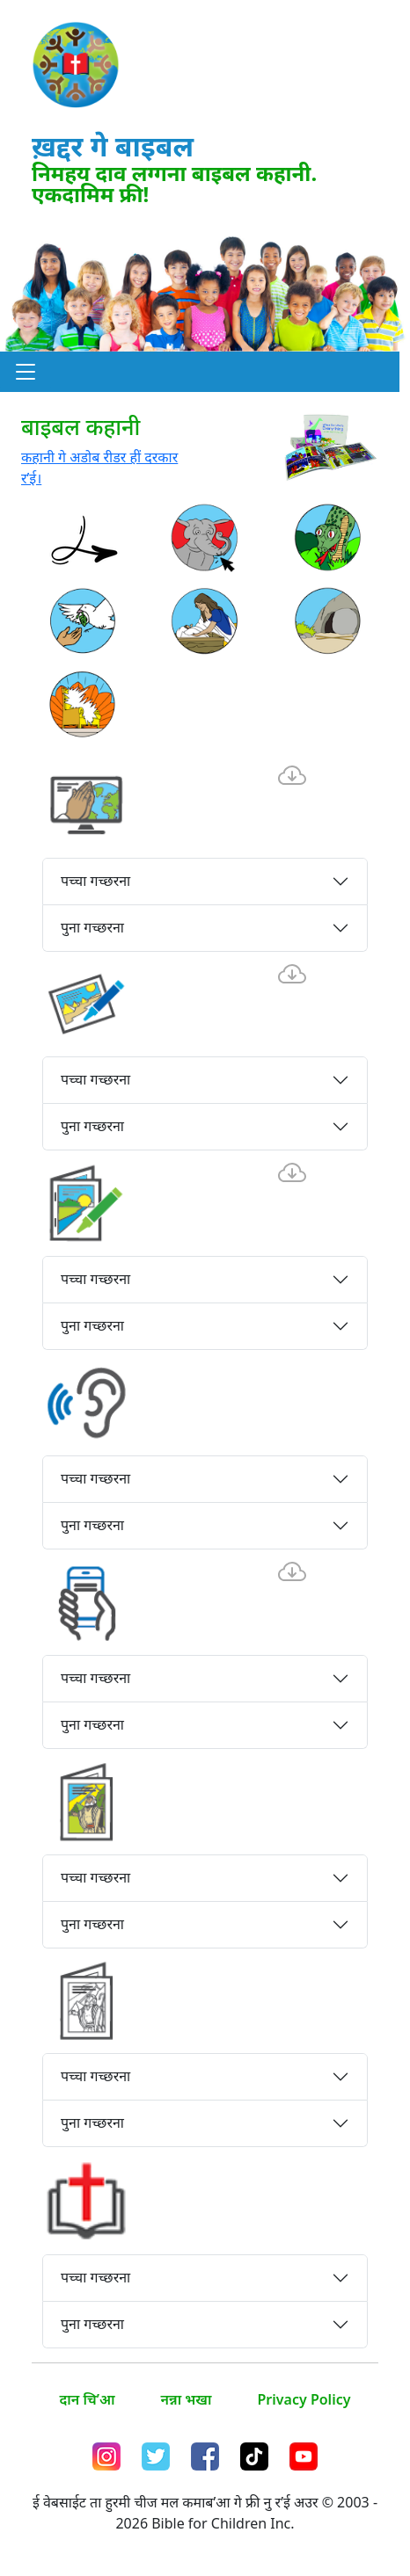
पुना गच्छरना (92, 927)
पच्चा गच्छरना (95, 880)
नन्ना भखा (186, 2399)
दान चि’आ (87, 2399)
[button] (25, 372)
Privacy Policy (304, 2399)
